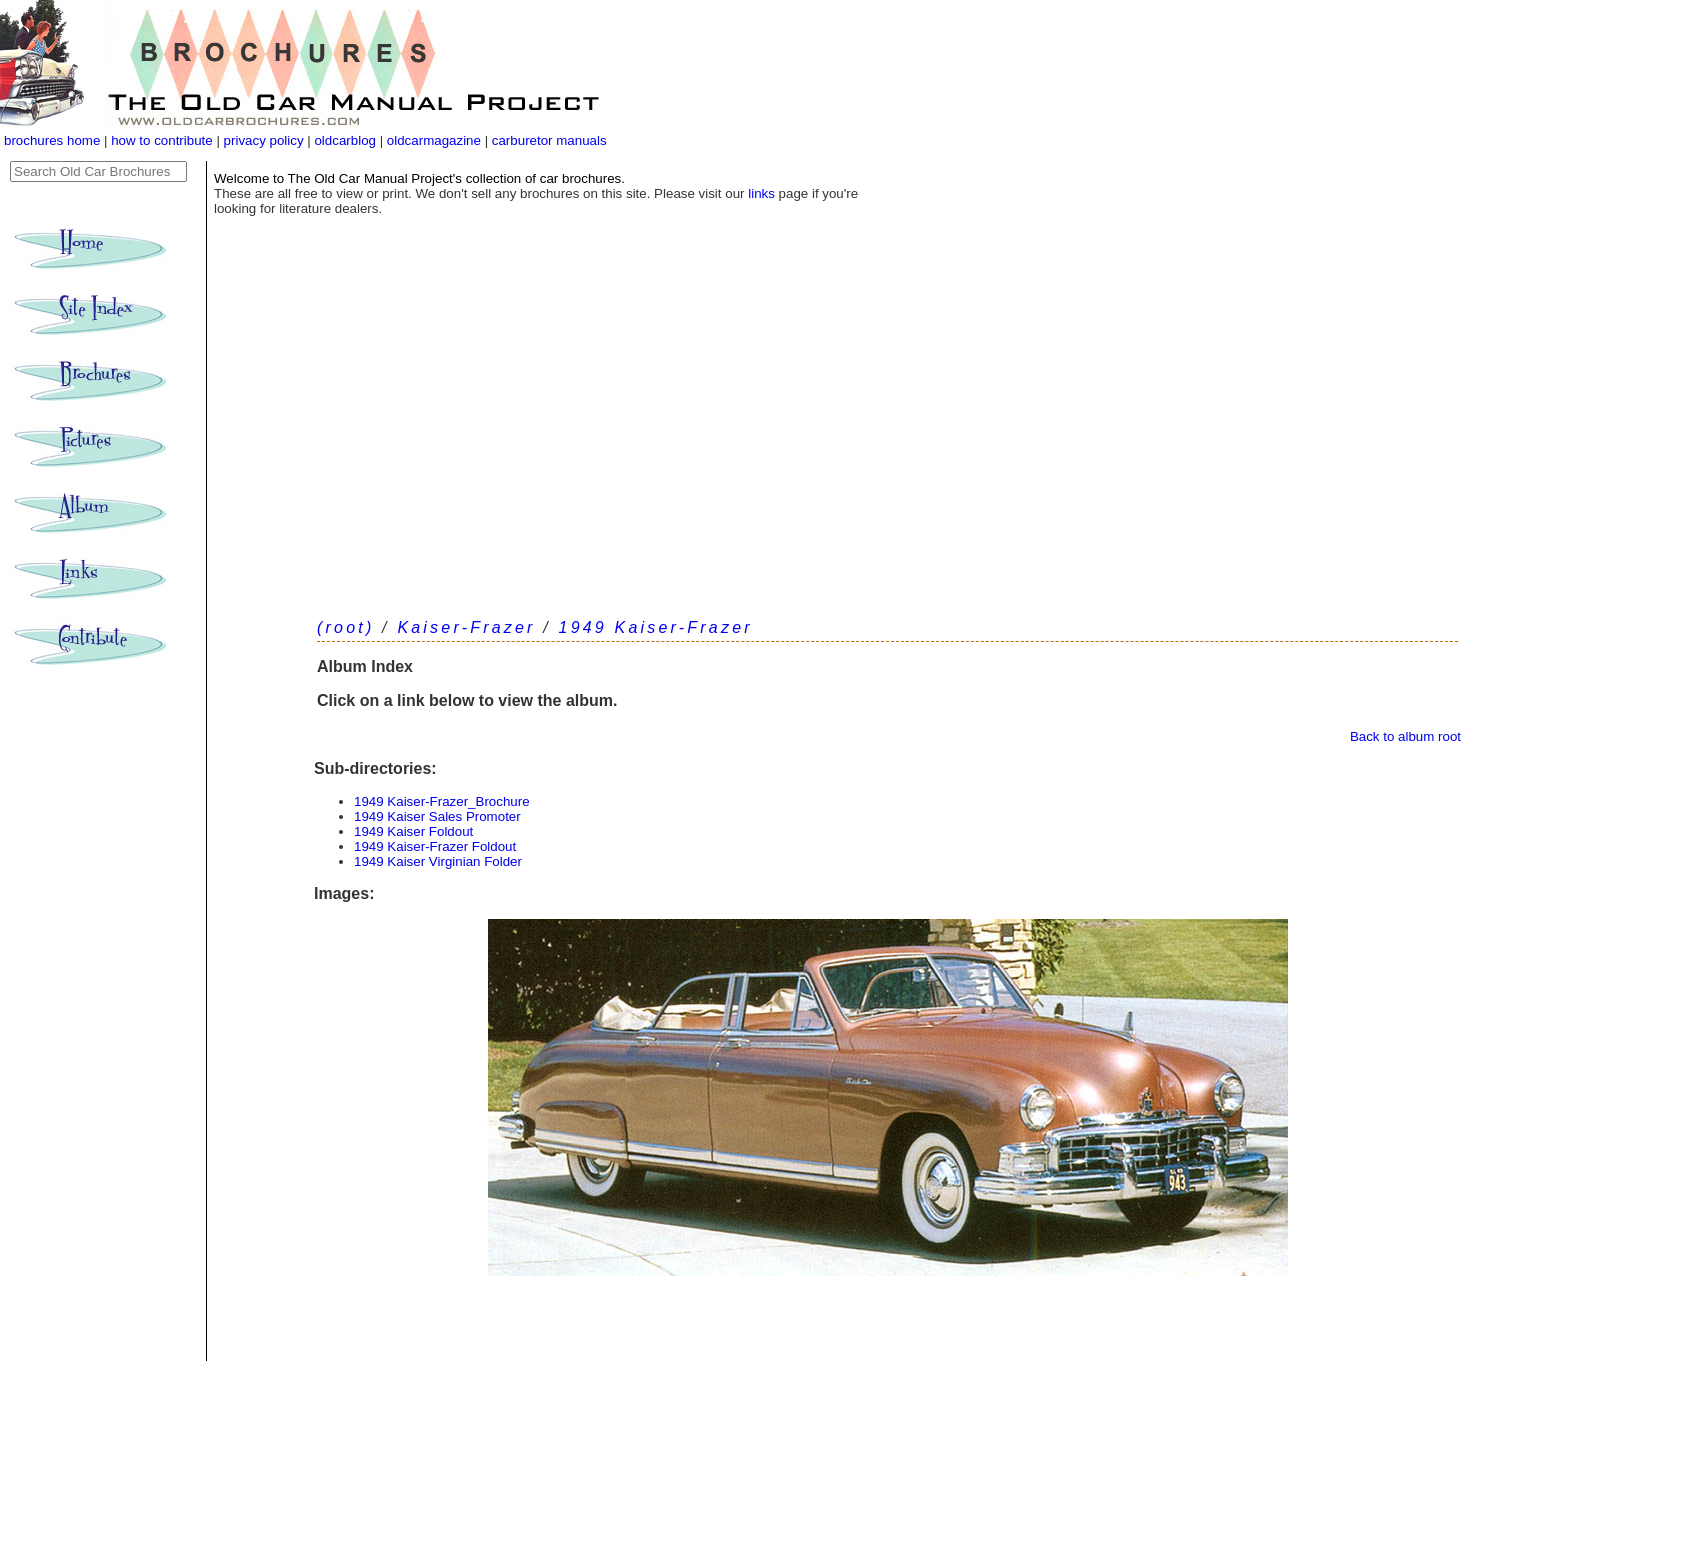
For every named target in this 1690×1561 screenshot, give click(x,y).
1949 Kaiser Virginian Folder (438, 861)
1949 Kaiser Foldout (413, 831)
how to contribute (162, 140)
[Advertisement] (887, 450)
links (761, 193)
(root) (345, 627)
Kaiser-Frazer (466, 627)
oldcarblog (345, 140)
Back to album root (1405, 736)
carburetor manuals (547, 140)
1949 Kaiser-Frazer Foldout (435, 846)
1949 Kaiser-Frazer (656, 627)
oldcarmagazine (436, 140)
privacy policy (266, 140)
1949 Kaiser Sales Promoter (437, 816)
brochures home (52, 140)
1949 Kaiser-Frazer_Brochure (442, 801)
